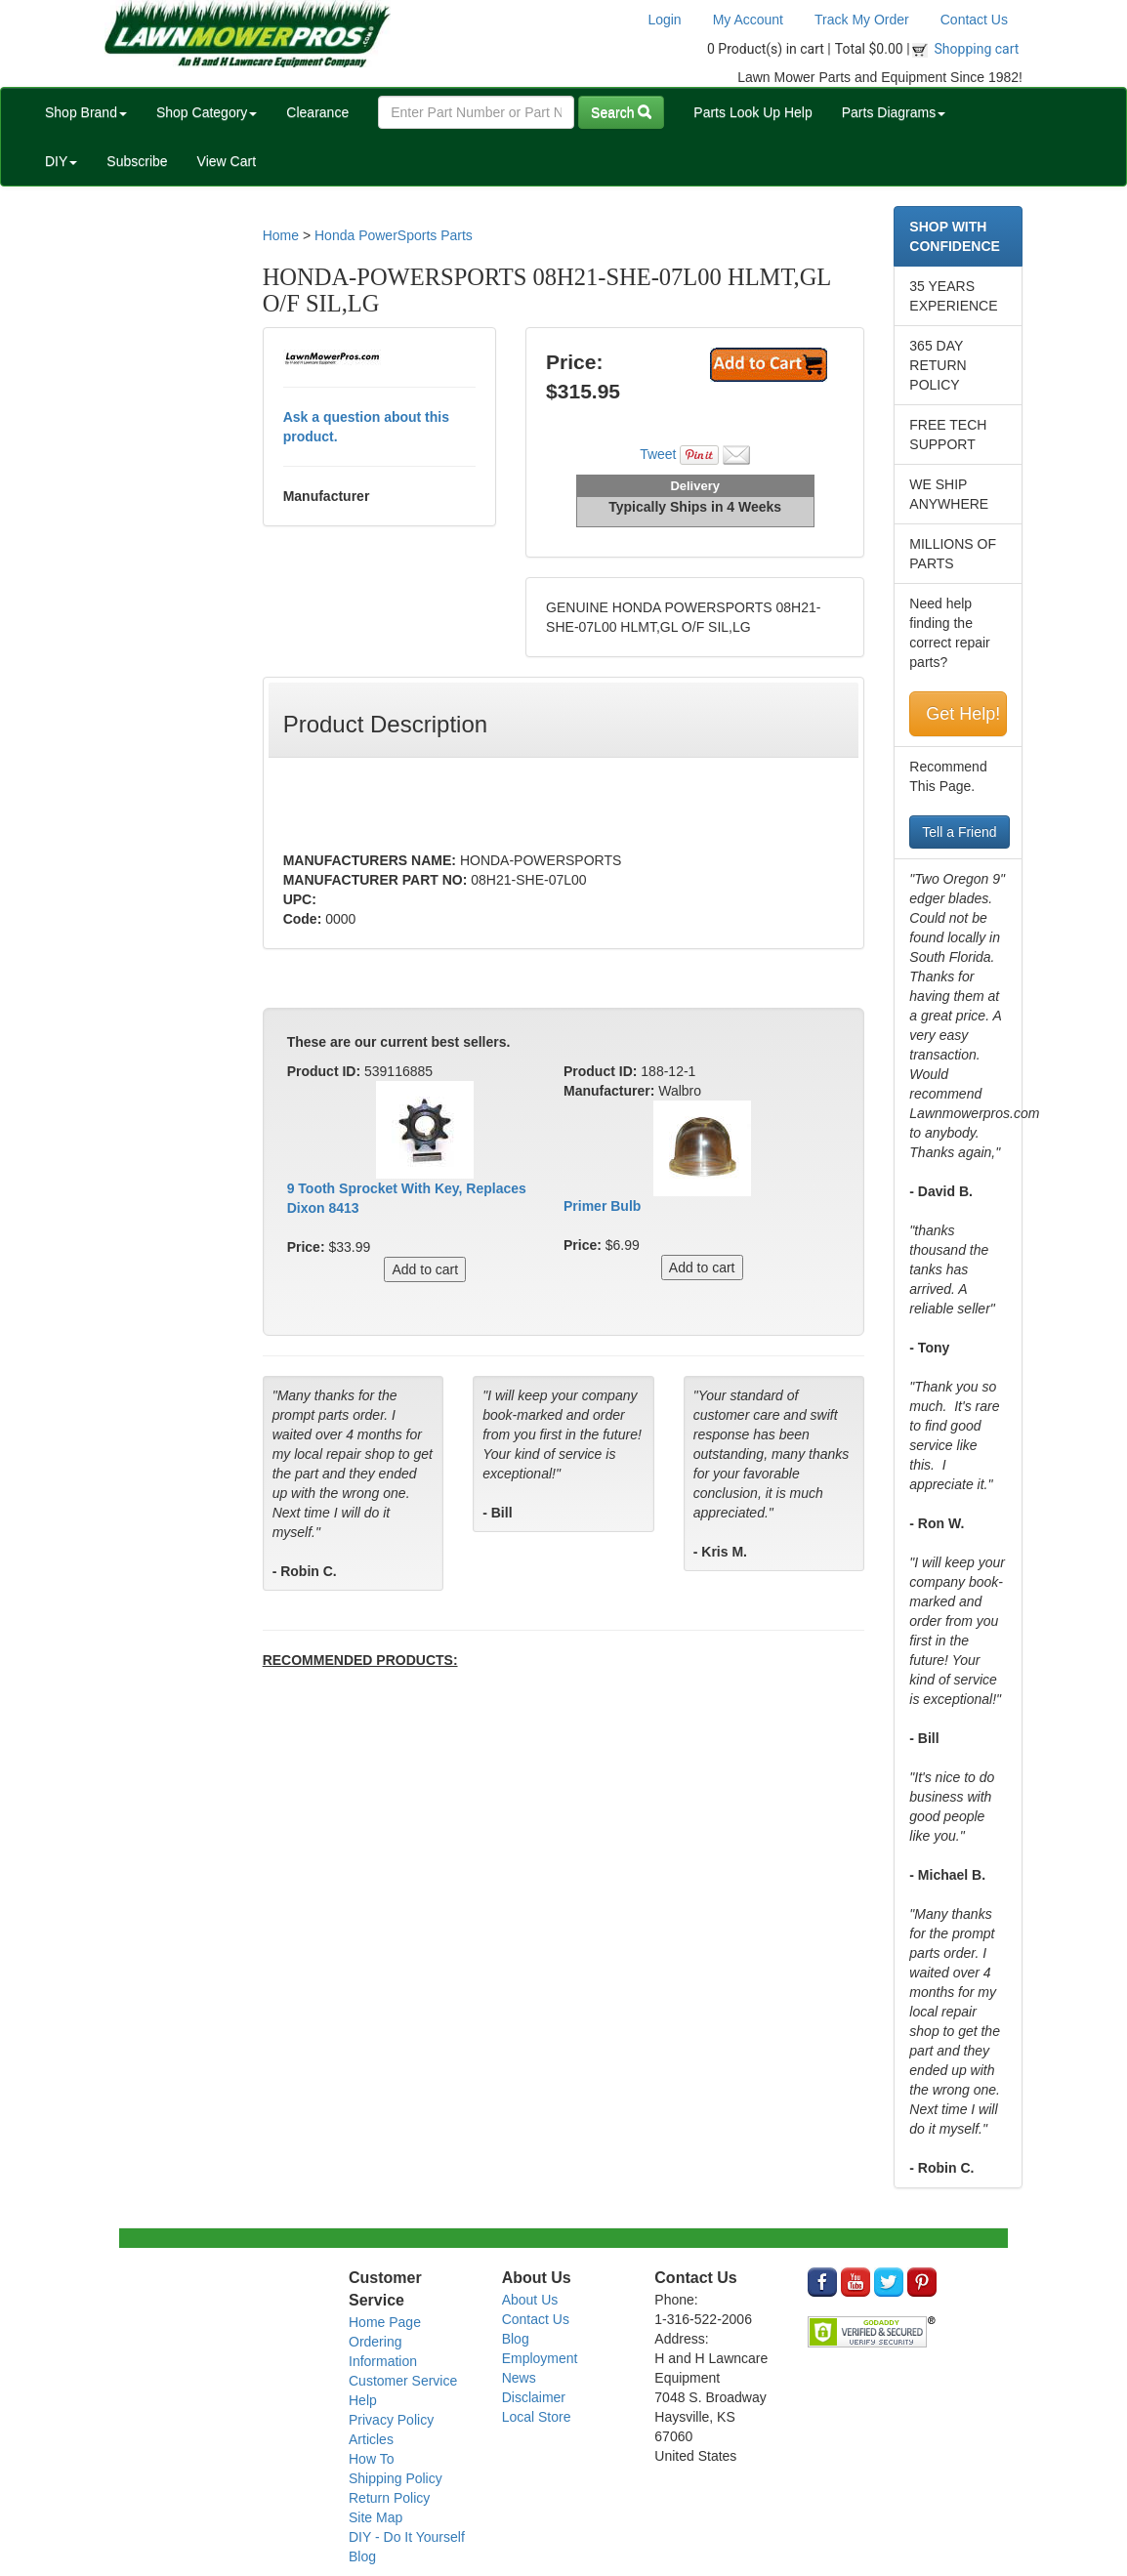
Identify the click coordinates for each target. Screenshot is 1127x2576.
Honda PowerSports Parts (393, 235)
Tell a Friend (959, 832)
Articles (371, 2439)
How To (371, 2459)
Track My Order (861, 19)
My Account (748, 19)
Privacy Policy (391, 2420)
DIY (61, 161)
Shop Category (206, 112)
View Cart (226, 161)
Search (621, 112)
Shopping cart (977, 49)
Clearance (317, 112)
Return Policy (389, 2498)
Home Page (385, 2322)
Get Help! (963, 714)
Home (281, 235)
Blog (362, 2556)
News (519, 2378)
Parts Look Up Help (752, 112)
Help (363, 2400)
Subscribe (136, 161)
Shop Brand (86, 112)
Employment (540, 2358)
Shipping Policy (395, 2478)
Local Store (536, 2417)
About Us (530, 2299)
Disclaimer (533, 2397)
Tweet (658, 454)
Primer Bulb (602, 1206)
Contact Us (974, 19)
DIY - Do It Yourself (407, 2537)
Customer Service (403, 2381)
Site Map (375, 2517)
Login (664, 19)
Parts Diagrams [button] (893, 112)
